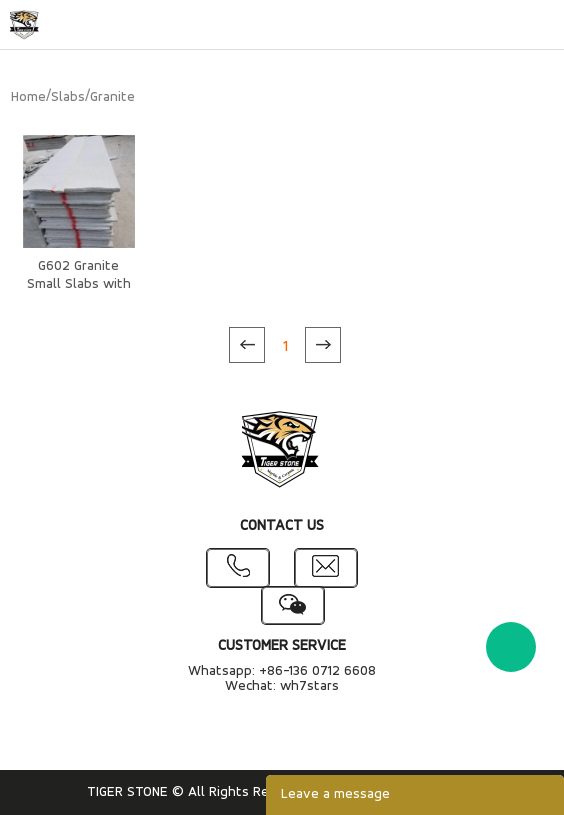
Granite (112, 97)
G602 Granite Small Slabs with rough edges (79, 284)
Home (28, 97)
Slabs (68, 97)
